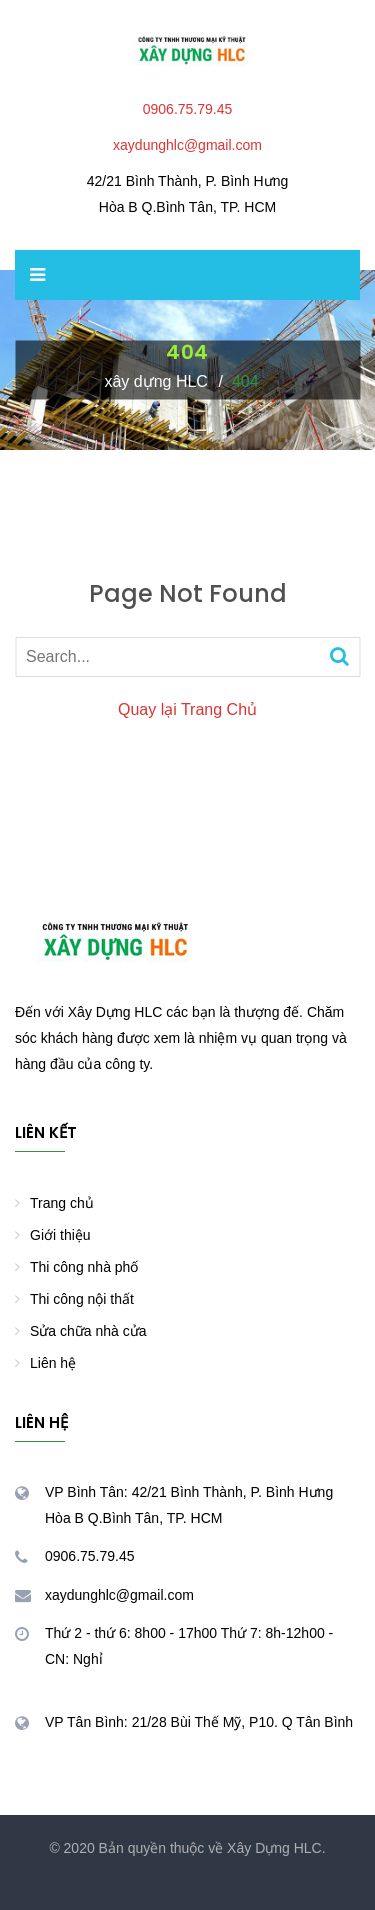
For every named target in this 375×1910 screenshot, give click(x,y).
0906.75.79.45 (188, 109)
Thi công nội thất (82, 1299)
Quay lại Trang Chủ (187, 709)
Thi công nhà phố (84, 1267)
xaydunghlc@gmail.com (187, 145)
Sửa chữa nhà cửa (88, 1331)
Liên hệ (53, 1363)
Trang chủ (62, 1203)
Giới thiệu (60, 1235)
